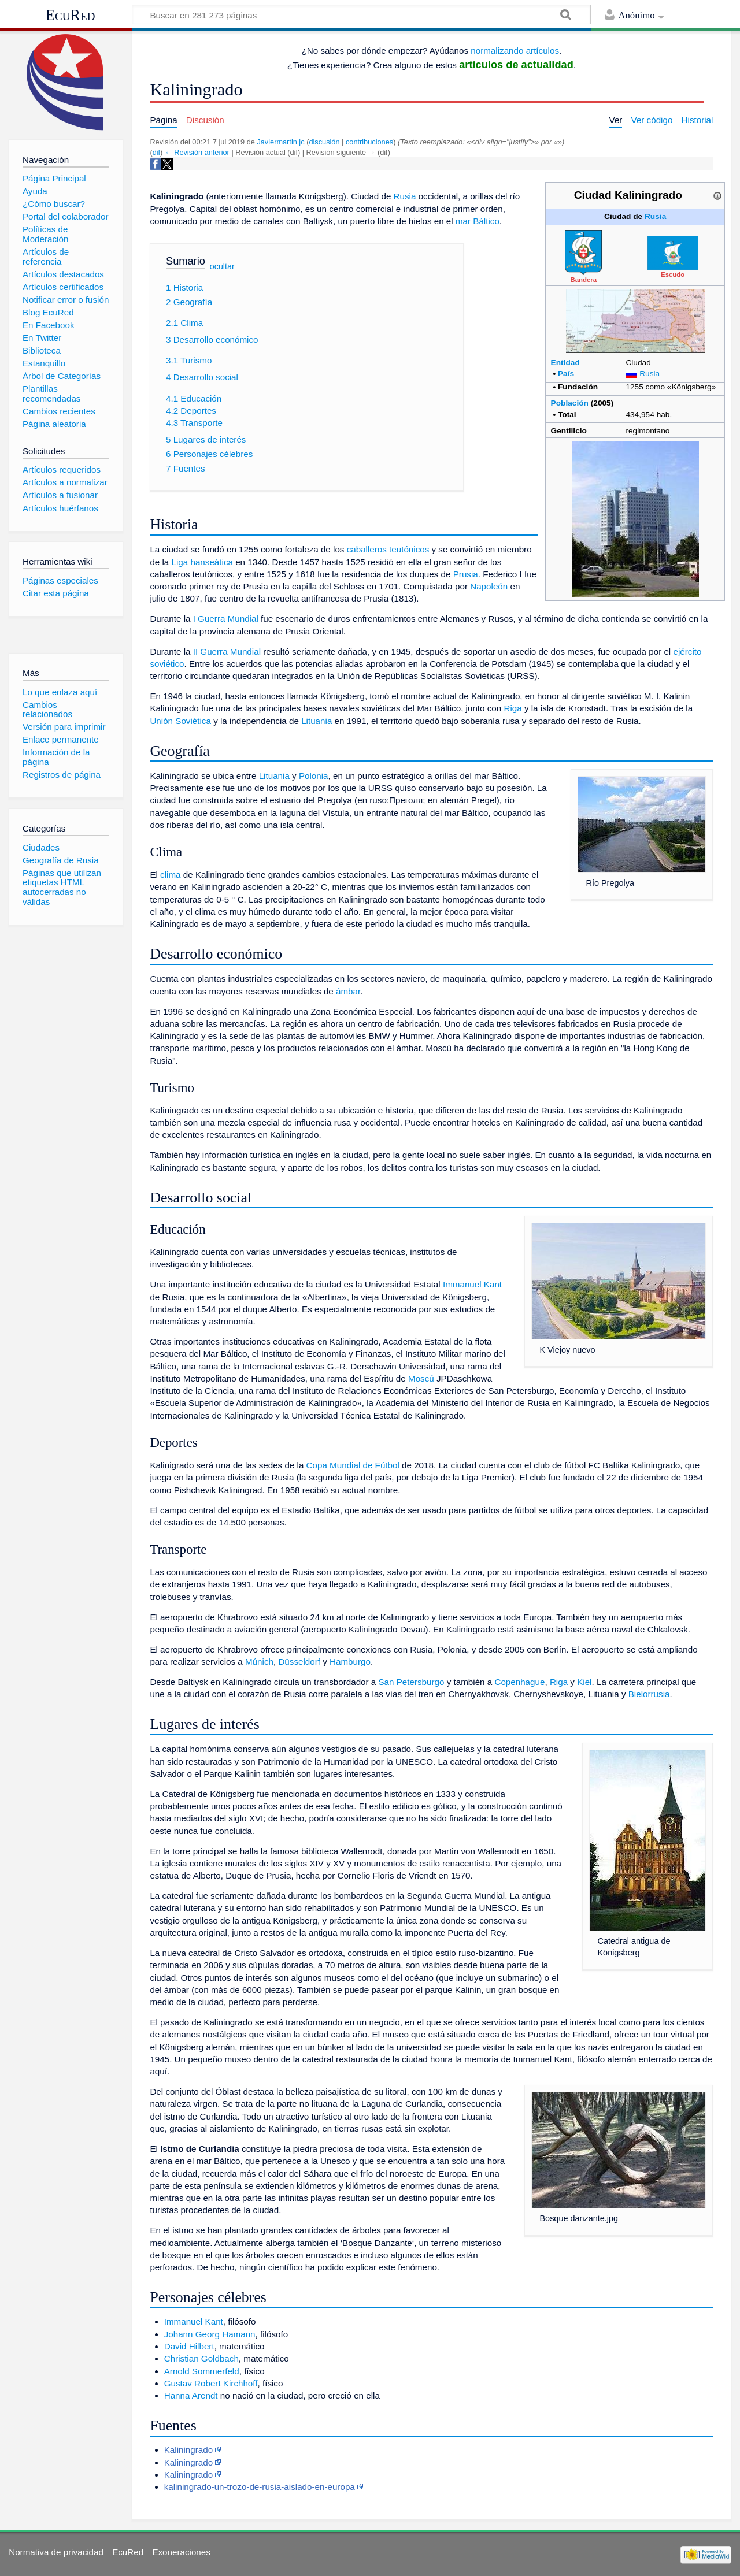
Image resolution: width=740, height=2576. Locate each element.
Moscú (421, 1378)
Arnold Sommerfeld (201, 2371)
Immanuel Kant (472, 1284)
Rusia (655, 216)
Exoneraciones (181, 2552)
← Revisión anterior (197, 152)
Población (570, 403)
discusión (324, 142)
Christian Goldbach (201, 2358)
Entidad (565, 362)
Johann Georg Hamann (210, 2334)
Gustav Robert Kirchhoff (211, 2383)
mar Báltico (478, 221)
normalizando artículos (515, 50)
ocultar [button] (222, 265)
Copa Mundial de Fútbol (352, 1465)
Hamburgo (350, 1661)
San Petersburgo (411, 1682)
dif (156, 152)
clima (170, 874)
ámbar (348, 991)
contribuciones (369, 142)
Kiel (584, 1682)
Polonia (313, 776)
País (566, 373)
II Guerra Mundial (227, 651)
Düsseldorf (299, 1661)
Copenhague (519, 1682)
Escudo (672, 274)
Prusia (465, 574)
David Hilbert (189, 2346)
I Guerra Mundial (225, 618)
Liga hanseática (202, 562)
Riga (512, 708)
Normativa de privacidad (56, 2552)
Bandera (584, 279)
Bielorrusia (649, 1694)
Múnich (259, 1661)
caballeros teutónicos (388, 549)
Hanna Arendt (191, 2395)
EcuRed (70, 15)
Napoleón (489, 586)
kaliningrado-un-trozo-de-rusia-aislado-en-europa (259, 2487)
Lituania (316, 721)
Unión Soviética (180, 721)
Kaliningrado (188, 2450)
